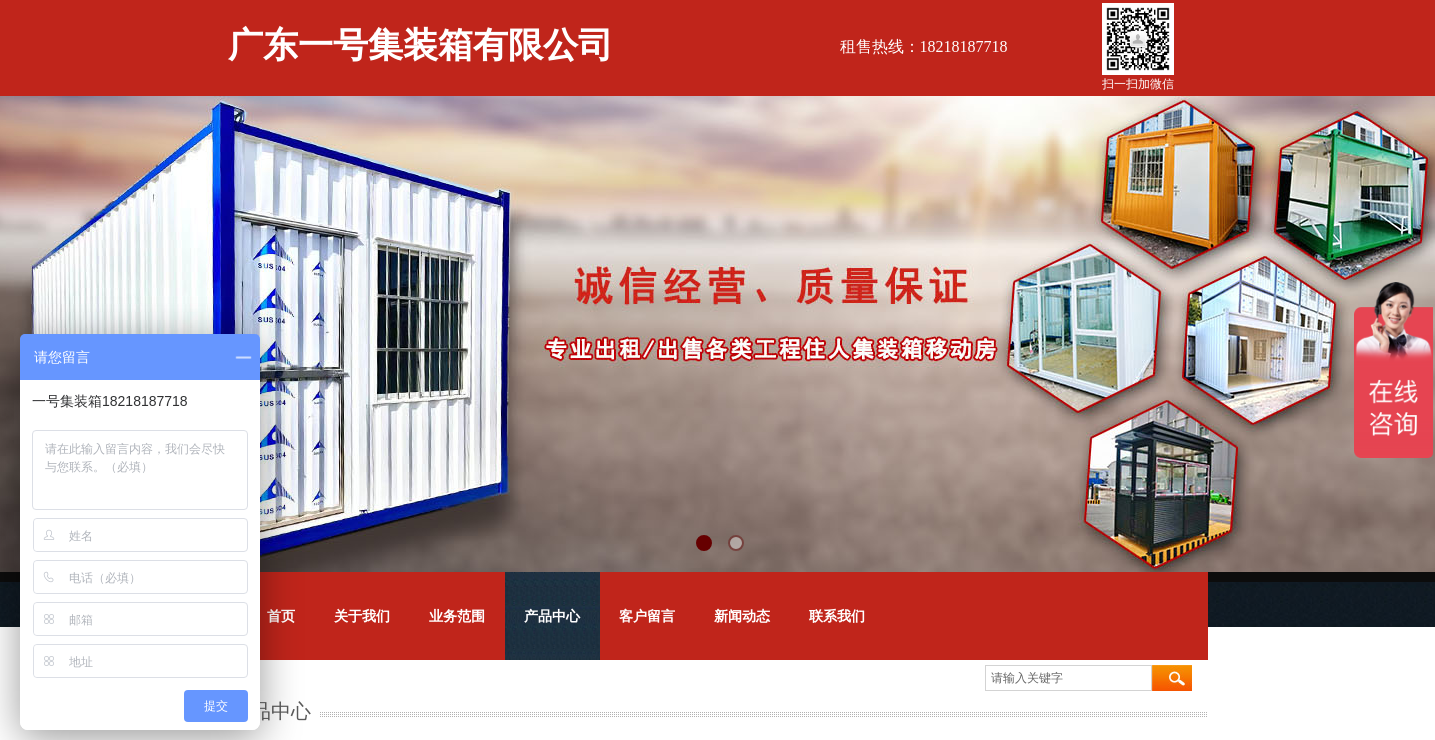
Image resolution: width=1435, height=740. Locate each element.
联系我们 (837, 616)
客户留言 (647, 616)
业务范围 (457, 616)
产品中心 (552, 616)
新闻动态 (742, 616)
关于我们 (362, 616)
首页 (281, 616)
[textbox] (1068, 678)
